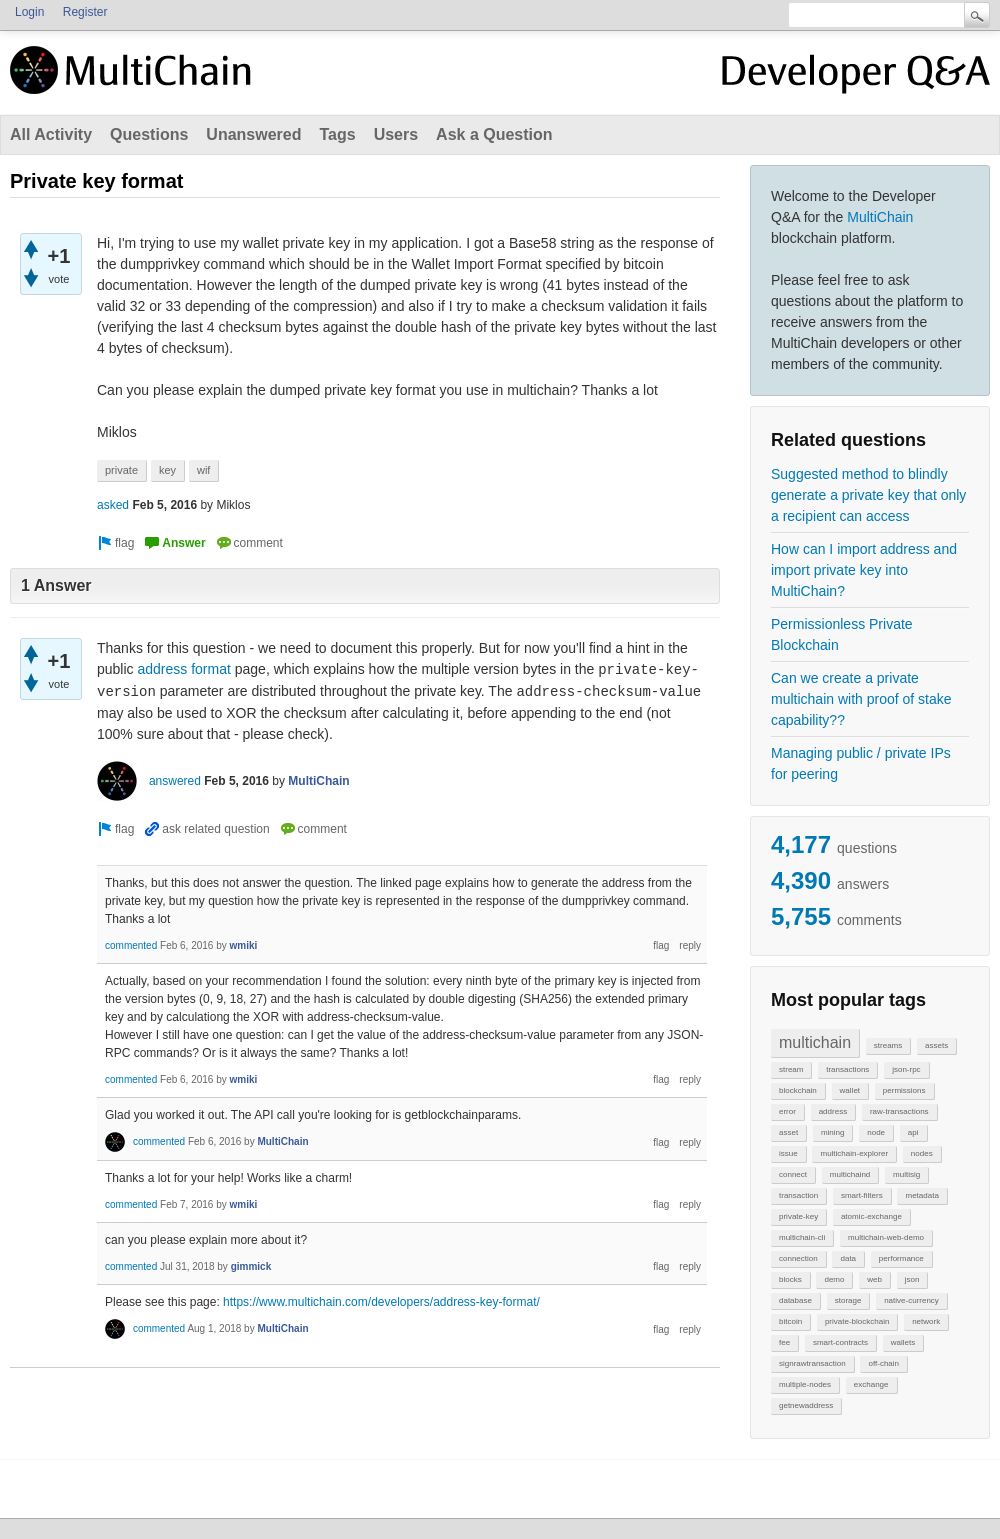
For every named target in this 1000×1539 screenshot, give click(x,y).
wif (203, 470)
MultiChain (880, 217)
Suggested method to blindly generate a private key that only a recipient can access (868, 495)
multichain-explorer (854, 1153)
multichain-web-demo (886, 1237)
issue (788, 1153)
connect (793, 1174)
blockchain (798, 1090)
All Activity (51, 134)
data (848, 1258)
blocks (790, 1279)
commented (131, 945)
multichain (815, 1042)
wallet (850, 1090)
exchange (871, 1384)
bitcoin (790, 1321)
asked (113, 505)
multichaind (850, 1174)
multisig (906, 1174)
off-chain (883, 1363)
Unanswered (253, 134)
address (833, 1111)
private (121, 470)
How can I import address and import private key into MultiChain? (864, 570)
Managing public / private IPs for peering (861, 763)
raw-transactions (899, 1111)
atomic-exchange (871, 1216)
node (876, 1132)
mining (833, 1132)
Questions (149, 134)
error (787, 1111)
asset (788, 1132)
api (913, 1132)
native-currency (911, 1300)
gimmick (251, 1266)
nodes (922, 1153)
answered (175, 781)
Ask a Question (494, 134)
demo (834, 1279)
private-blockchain (857, 1321)
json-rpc (906, 1069)
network (926, 1321)
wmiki (244, 945)
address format (183, 669)
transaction (798, 1195)
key (167, 470)
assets (936, 1045)
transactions (847, 1069)
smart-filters (862, 1195)
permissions (904, 1090)
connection (798, 1258)
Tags (337, 134)
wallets (903, 1342)
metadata (921, 1195)
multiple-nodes (805, 1384)
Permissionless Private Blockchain (842, 634)
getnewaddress (806, 1405)
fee (784, 1342)
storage (848, 1300)
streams (888, 1045)
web (874, 1279)
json (912, 1279)
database (795, 1300)
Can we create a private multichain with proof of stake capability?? (861, 699)
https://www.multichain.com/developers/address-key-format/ (381, 1302)
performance (901, 1258)
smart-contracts (840, 1342)
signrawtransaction (812, 1363)
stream (791, 1069)
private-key (798, 1216)
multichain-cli (802, 1237)
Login (29, 12)
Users (396, 134)
